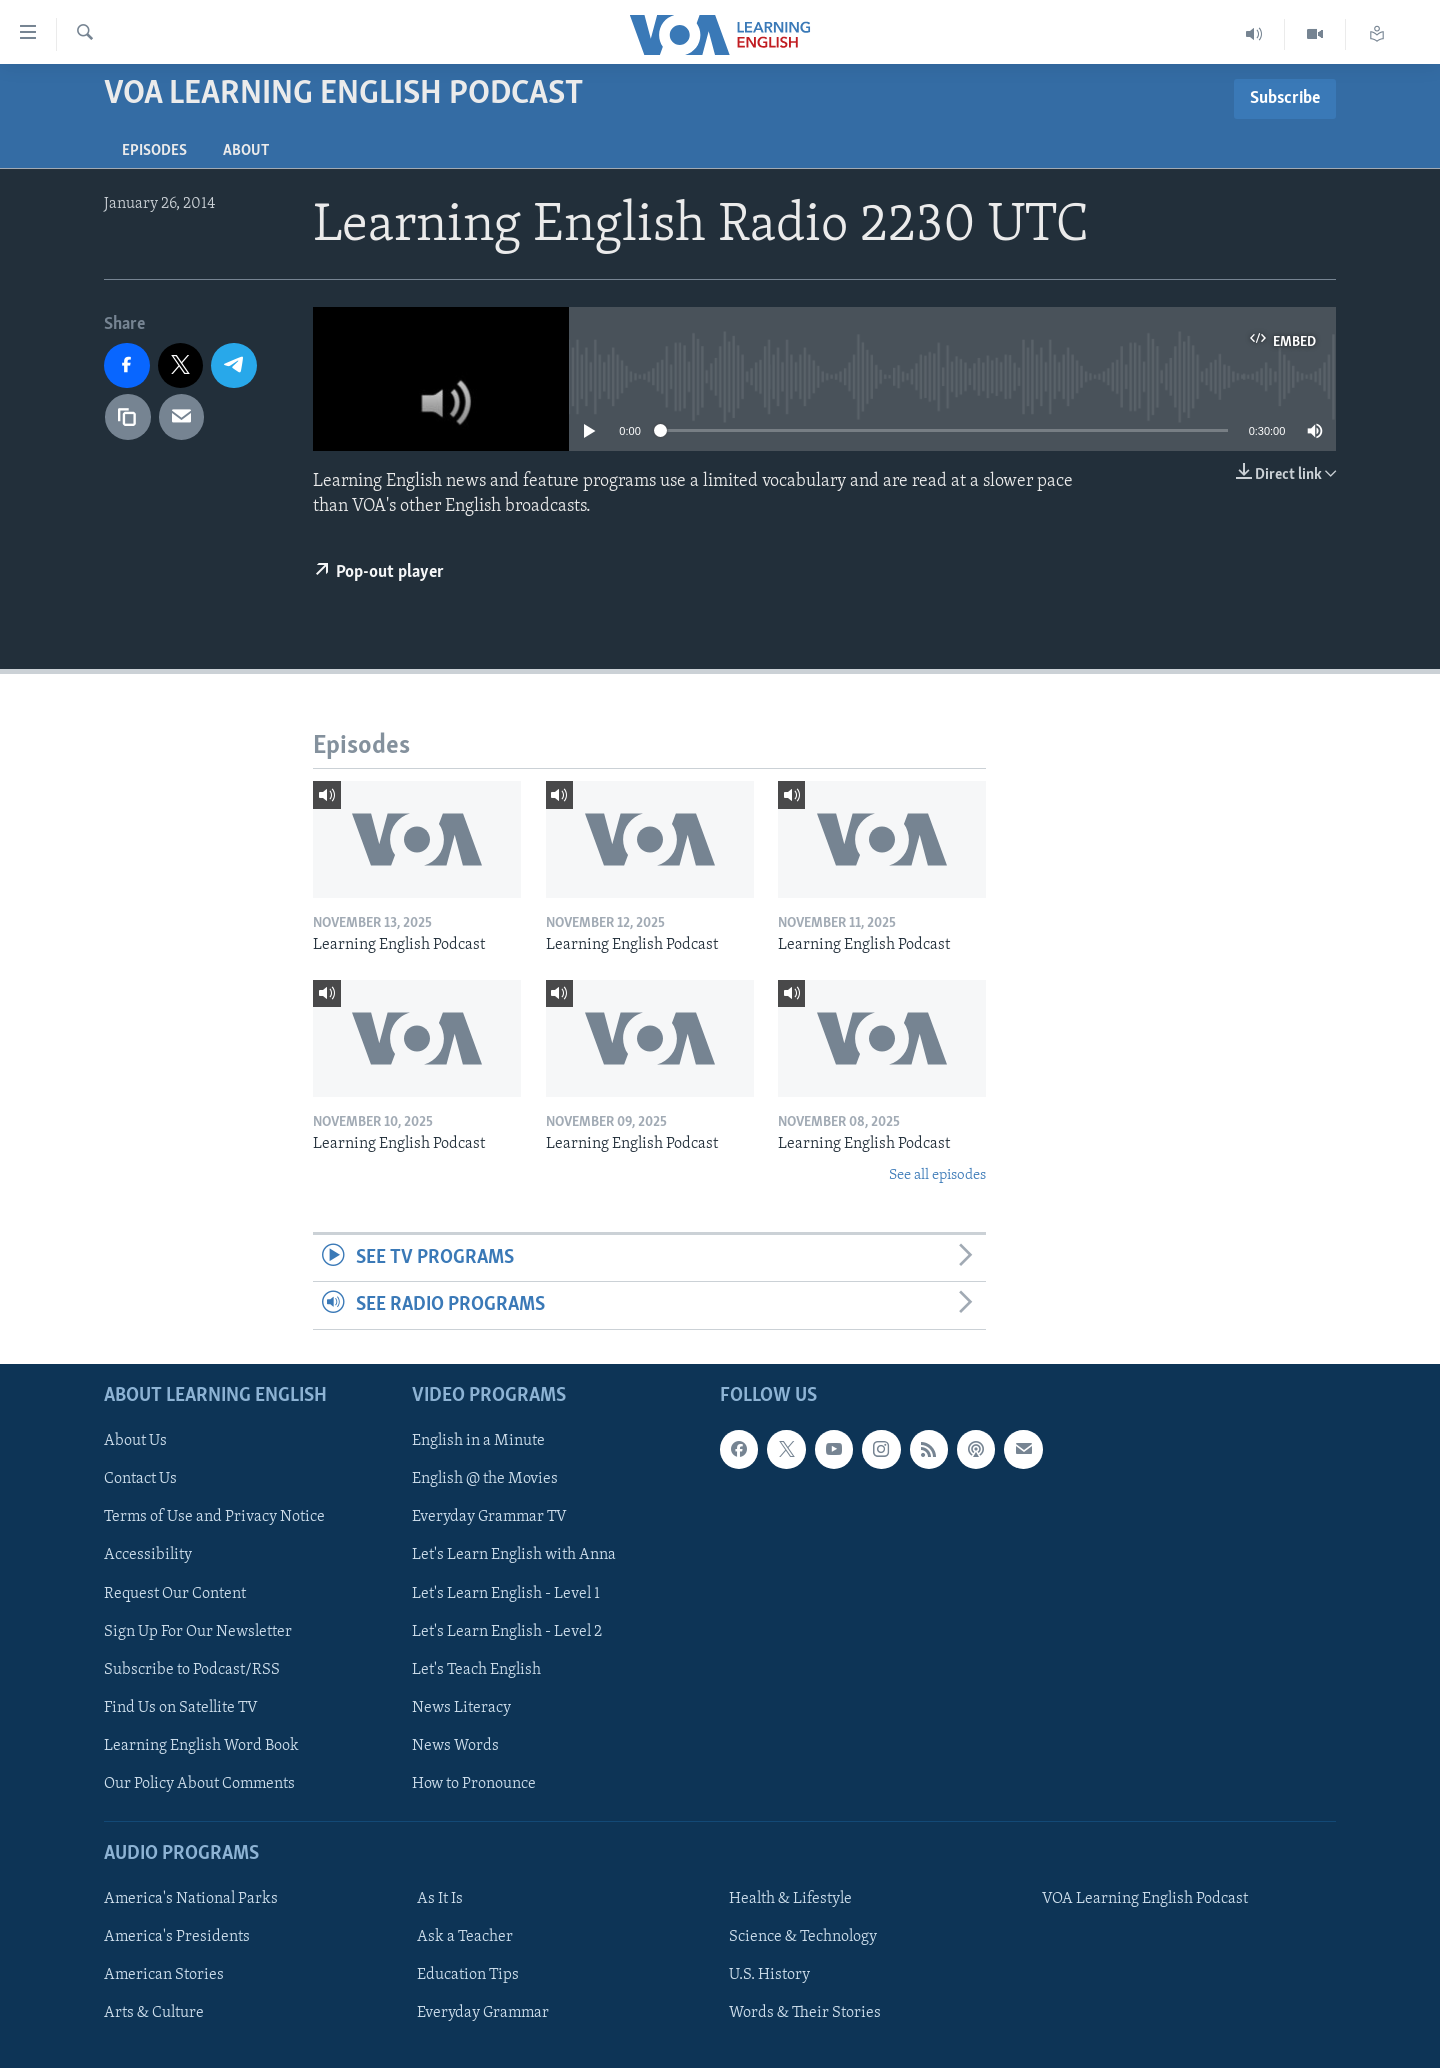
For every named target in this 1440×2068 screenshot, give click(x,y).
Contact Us (140, 1479)
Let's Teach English (476, 1669)
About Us (135, 1441)
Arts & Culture (154, 2013)
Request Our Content (175, 1593)
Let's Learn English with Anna (514, 1555)
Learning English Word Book (201, 1745)
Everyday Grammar (483, 2013)
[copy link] (128, 417)
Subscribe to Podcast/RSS (192, 1669)
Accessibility (148, 1555)
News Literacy (461, 1707)
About (246, 151)
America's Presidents (177, 1937)
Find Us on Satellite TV (181, 1707)
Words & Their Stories (805, 2013)
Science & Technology (803, 1937)
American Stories (164, 1975)
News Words (455, 1745)
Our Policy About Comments (199, 1783)
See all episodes (937, 1175)
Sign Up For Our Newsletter (198, 1631)
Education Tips (468, 1975)
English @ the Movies (485, 1479)
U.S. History (769, 1975)
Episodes (154, 151)
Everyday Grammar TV (489, 1517)
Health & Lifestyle (790, 1899)
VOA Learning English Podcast (1145, 1899)
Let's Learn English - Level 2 (507, 1631)
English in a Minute (478, 1441)
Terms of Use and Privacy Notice (214, 1517)
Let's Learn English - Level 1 (506, 1593)
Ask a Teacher (465, 1937)
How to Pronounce (474, 1783)
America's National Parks (191, 1899)
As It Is (440, 1899)
